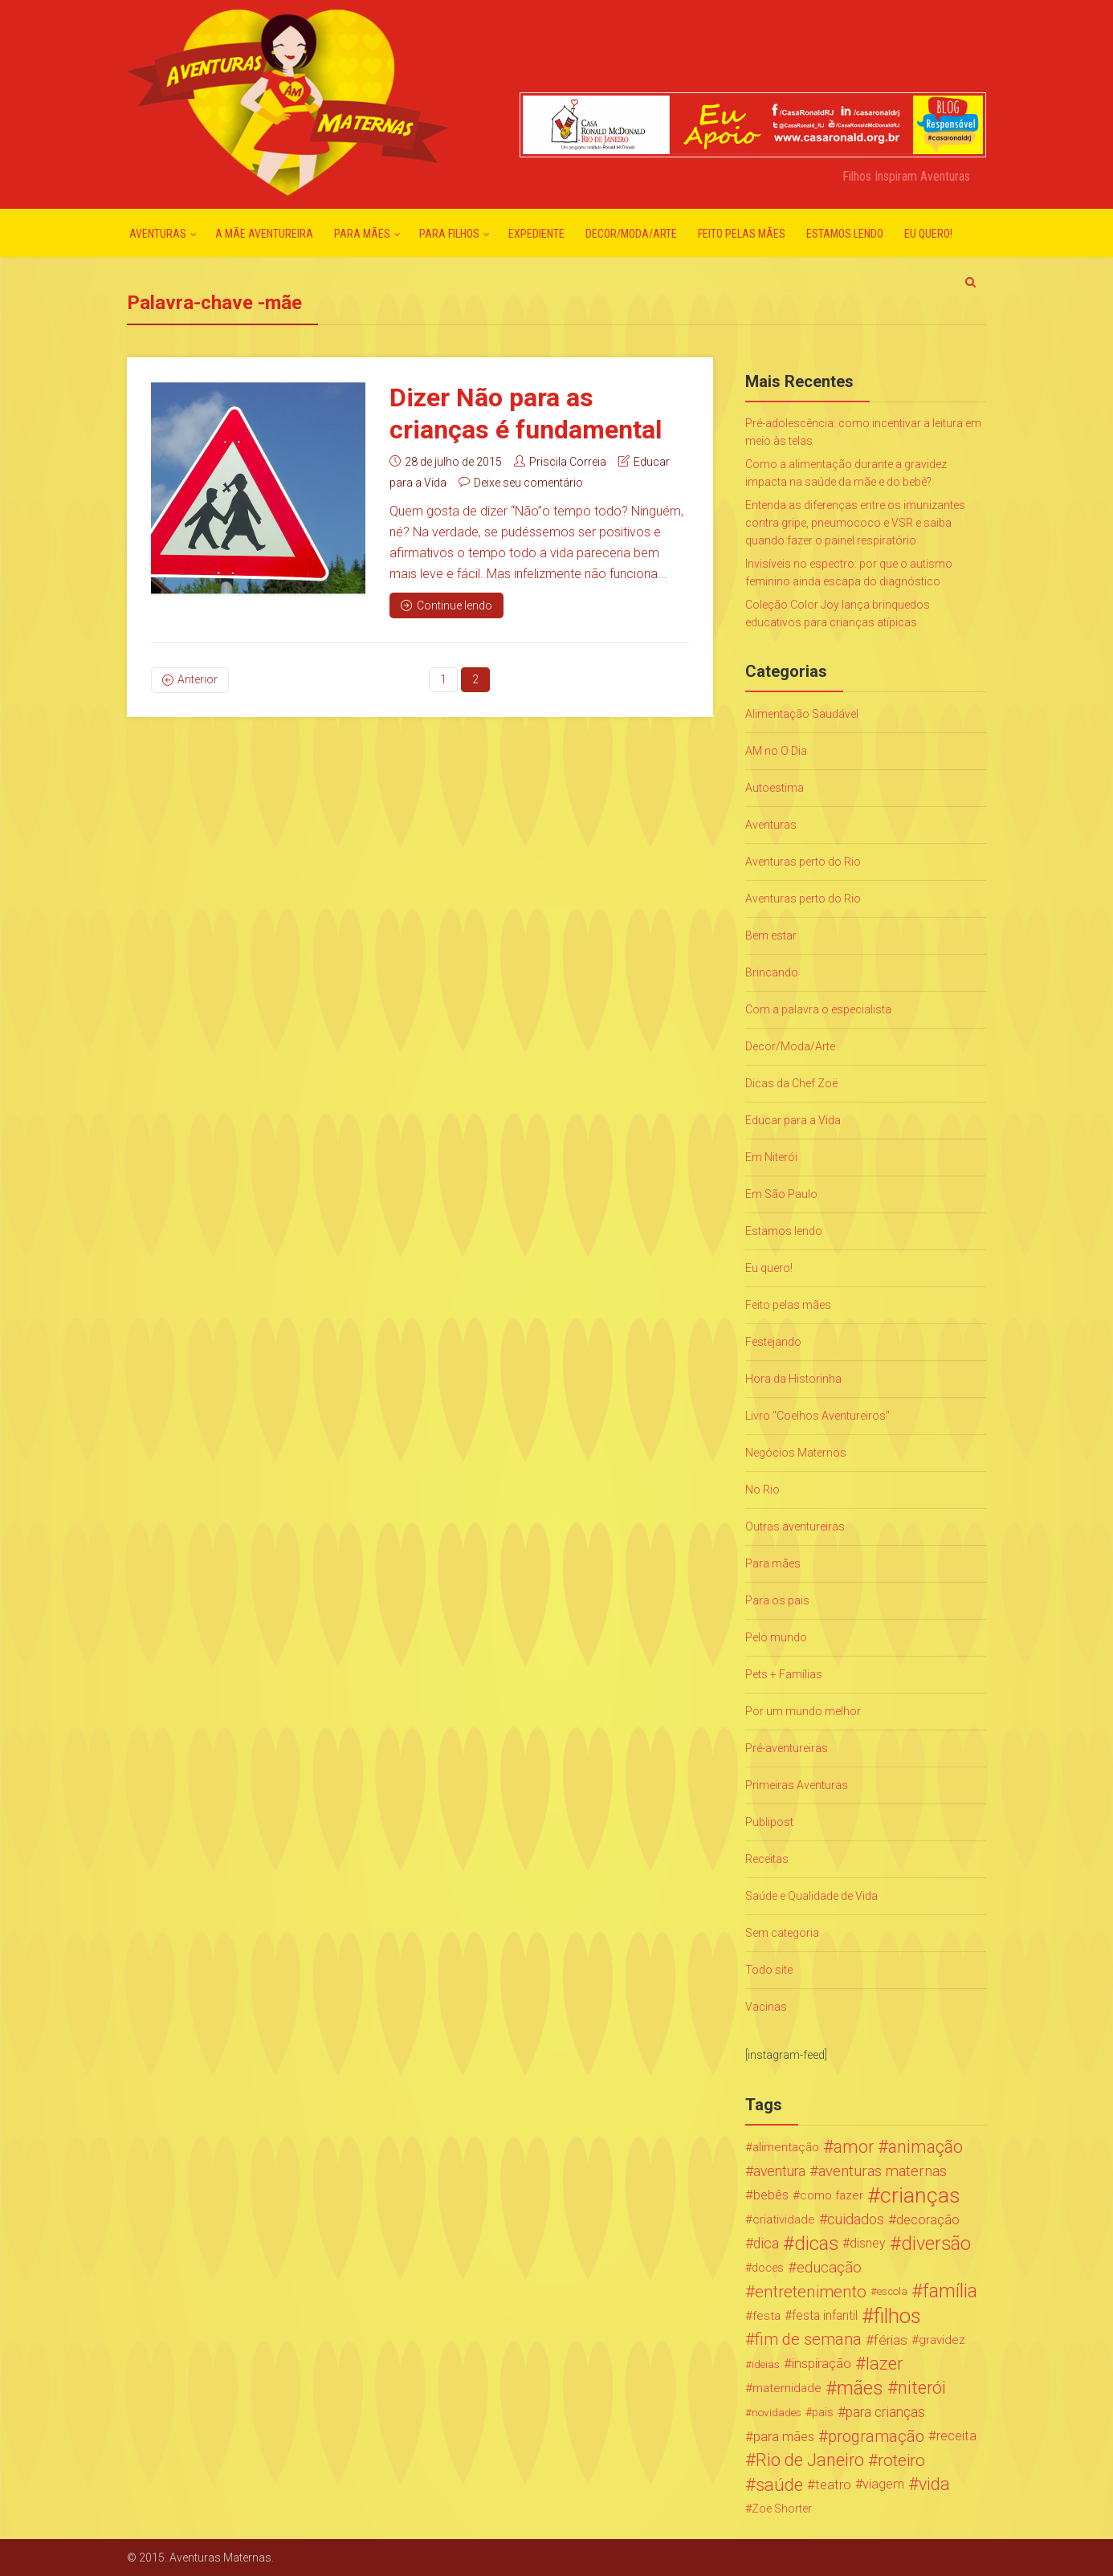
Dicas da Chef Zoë (791, 1083)
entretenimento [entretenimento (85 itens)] (810, 2291)
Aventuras (157, 233)
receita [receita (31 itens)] (956, 2436)
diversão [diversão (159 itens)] (936, 2243)
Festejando (773, 1341)
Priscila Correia (567, 461)
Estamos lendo (844, 233)
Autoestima (774, 787)
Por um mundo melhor (803, 1711)
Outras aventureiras (795, 1526)
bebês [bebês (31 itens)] (771, 2195)
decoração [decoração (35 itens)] (928, 2219)
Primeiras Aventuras (796, 1785)
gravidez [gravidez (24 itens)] (942, 2340)
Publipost (769, 1822)
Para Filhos (449, 233)
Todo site (769, 1969)
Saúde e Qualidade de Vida (811, 1895)
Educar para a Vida (793, 1120)
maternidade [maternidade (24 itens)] (787, 2388)
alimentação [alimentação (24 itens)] (785, 2147)
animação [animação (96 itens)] (925, 2147)
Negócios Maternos (795, 1452)
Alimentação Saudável (801, 713)
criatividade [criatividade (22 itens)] (783, 2219)
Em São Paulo (781, 1194)
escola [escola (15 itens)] (892, 2291)
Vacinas (766, 2006)
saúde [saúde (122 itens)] (779, 2484)
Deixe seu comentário (528, 482)
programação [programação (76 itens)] (876, 2436)
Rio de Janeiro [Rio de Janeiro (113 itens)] (810, 2460)
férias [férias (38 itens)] (890, 2340)
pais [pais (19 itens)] (823, 2412)
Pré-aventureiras (786, 1748)
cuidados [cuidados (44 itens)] (855, 2219)
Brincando (771, 972)
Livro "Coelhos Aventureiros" (817, 1415)
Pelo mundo (776, 1637)
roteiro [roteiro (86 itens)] (901, 2460)
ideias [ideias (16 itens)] (766, 2364)
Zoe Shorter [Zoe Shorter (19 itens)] (782, 2508)
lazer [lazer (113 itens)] (884, 2364)
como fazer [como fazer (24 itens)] (831, 2195)
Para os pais (777, 1600)
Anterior (197, 679)
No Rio (762, 1489)
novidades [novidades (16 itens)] (776, 2412)
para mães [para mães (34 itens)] (783, 2436)
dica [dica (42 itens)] (766, 2244)
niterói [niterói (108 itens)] (922, 2388)
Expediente (536, 233)
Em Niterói (771, 1157)
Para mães (362, 233)
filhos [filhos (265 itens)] (897, 2315)
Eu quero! (928, 233)
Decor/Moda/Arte (631, 233)
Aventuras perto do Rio (803, 861)
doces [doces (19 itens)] (768, 2267)
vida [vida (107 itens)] (934, 2484)
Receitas (767, 1859)
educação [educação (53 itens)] (829, 2267)
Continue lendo (446, 605)
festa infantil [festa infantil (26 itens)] (825, 2315)
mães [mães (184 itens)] (860, 2388)
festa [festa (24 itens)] (766, 2316)
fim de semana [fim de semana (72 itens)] (808, 2339)
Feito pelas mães (741, 233)
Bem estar (771, 935)
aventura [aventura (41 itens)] (779, 2171)
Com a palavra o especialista (818, 1009)
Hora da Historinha (793, 1378)
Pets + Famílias (783, 1674)
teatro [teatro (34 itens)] (833, 2484)
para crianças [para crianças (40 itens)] (885, 2412)
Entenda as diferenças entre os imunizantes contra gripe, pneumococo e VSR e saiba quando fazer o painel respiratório (855, 523)
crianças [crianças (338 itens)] (920, 2195)
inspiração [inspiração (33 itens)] (821, 2363)
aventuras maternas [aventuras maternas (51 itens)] (882, 2171)
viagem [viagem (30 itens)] (883, 2484)
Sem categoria (782, 1932)
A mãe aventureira (264, 233)
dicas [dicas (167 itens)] (816, 2243)
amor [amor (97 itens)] (854, 2147)
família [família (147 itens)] (950, 2291)
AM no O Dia (776, 750)
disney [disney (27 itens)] (868, 2243)
